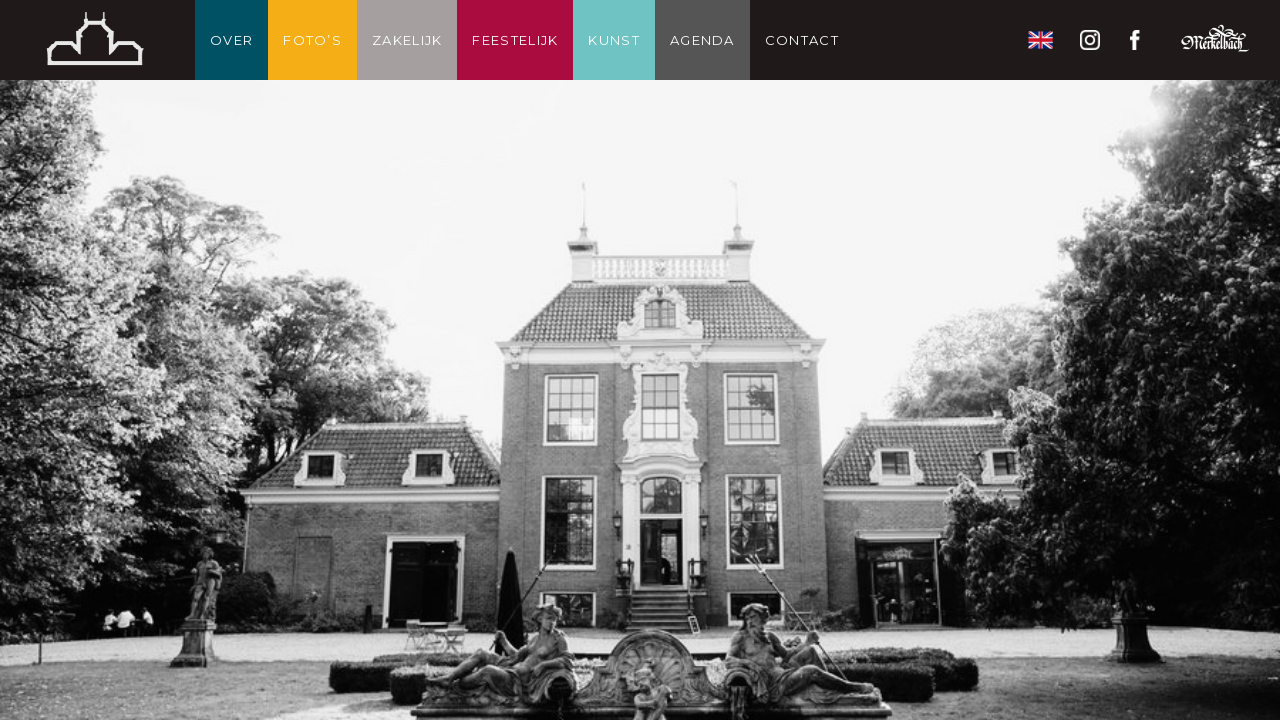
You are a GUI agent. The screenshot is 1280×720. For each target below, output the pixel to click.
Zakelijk (407, 40)
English (1040, 40)
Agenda (702, 40)
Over (231, 40)
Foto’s (312, 40)
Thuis (95, 40)
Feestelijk (515, 40)
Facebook (1140, 40)
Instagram (1090, 40)
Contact (802, 40)
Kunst (614, 40)
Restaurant (1215, 40)
